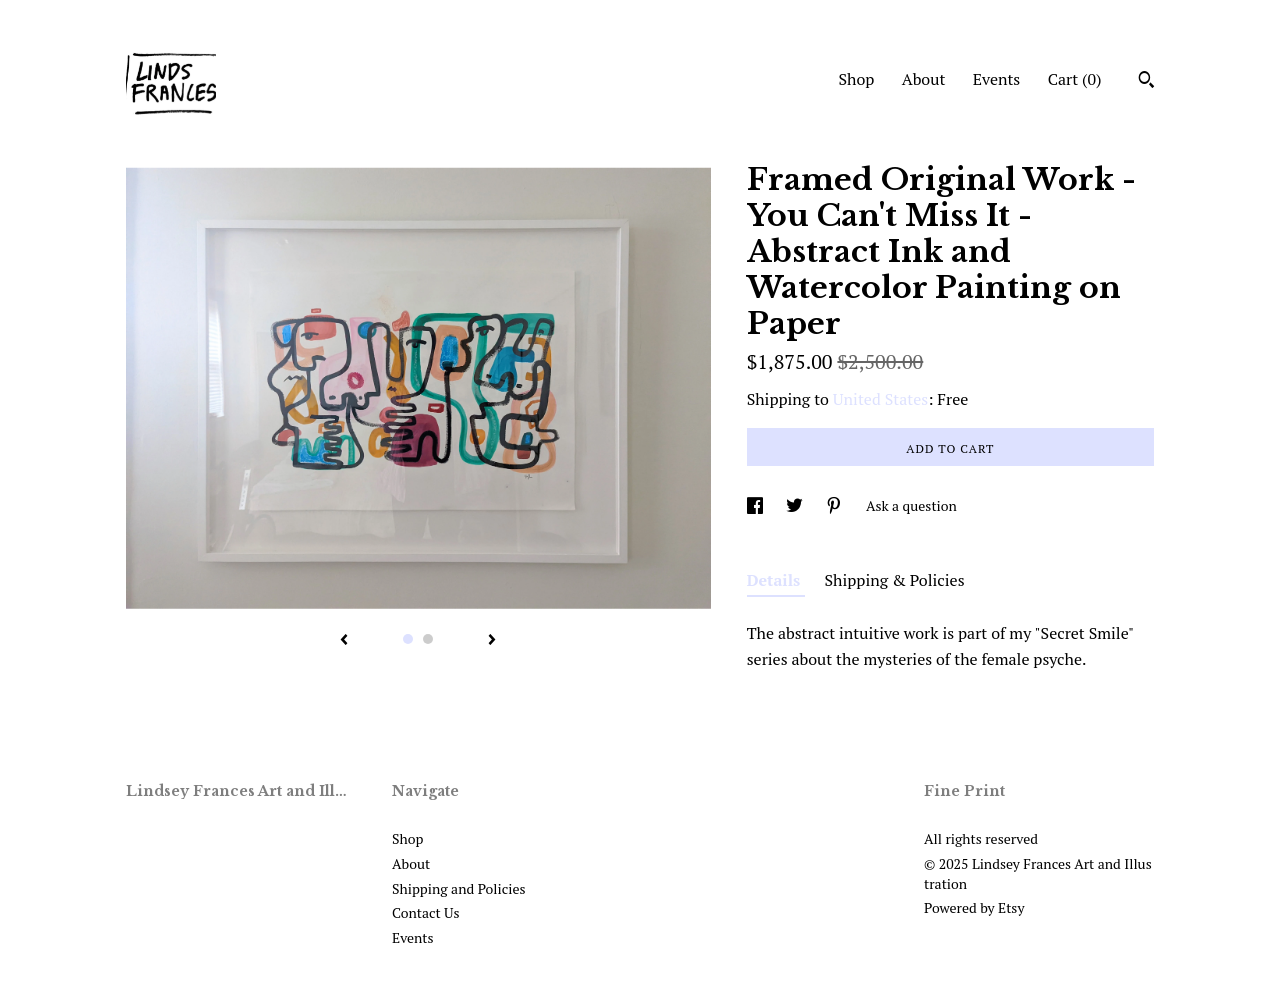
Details (776, 580)
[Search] (1146, 82)
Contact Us (426, 912)
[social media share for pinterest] (835, 505)
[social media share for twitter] (796, 505)
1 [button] (408, 639)
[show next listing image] (492, 641)
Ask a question (911, 505)
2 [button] (428, 639)
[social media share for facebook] (756, 505)
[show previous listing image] (344, 641)
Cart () (1075, 79)
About (924, 79)
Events (997, 79)
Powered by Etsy (974, 907)
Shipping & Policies (895, 580)
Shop (856, 79)
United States (880, 399)
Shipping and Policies (459, 888)
